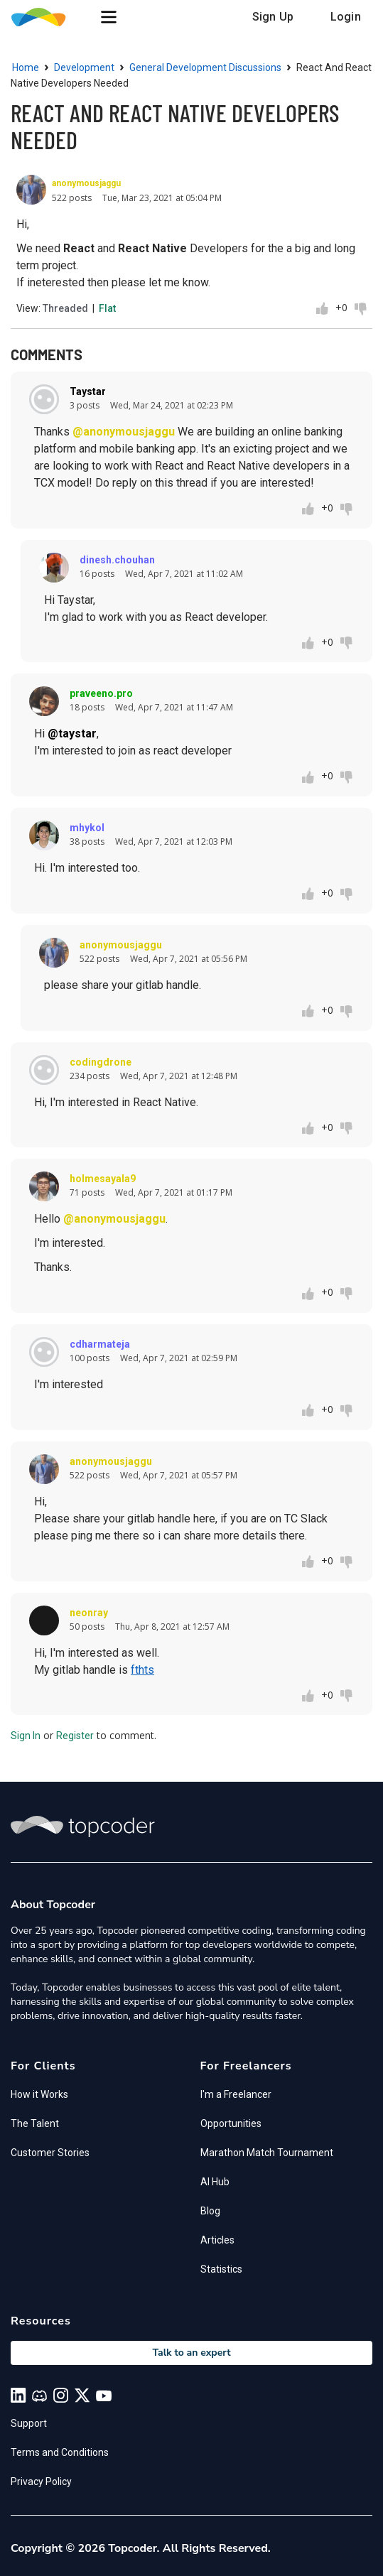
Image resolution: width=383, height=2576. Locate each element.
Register (75, 1735)
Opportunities (230, 2123)
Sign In (26, 1735)
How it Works (39, 2094)
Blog (210, 2211)
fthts (142, 1670)
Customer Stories (50, 2152)
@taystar (72, 733)
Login (345, 16)
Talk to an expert (191, 2352)
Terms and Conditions (60, 2452)
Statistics (221, 2269)
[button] (108, 17)
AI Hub (215, 2181)
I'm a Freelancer (235, 2094)
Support (29, 2423)
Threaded (65, 308)
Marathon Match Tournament (266, 2152)
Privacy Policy (41, 2481)
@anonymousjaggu (123, 431)
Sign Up (272, 16)
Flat (107, 308)
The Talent (35, 2123)
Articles (217, 2240)
